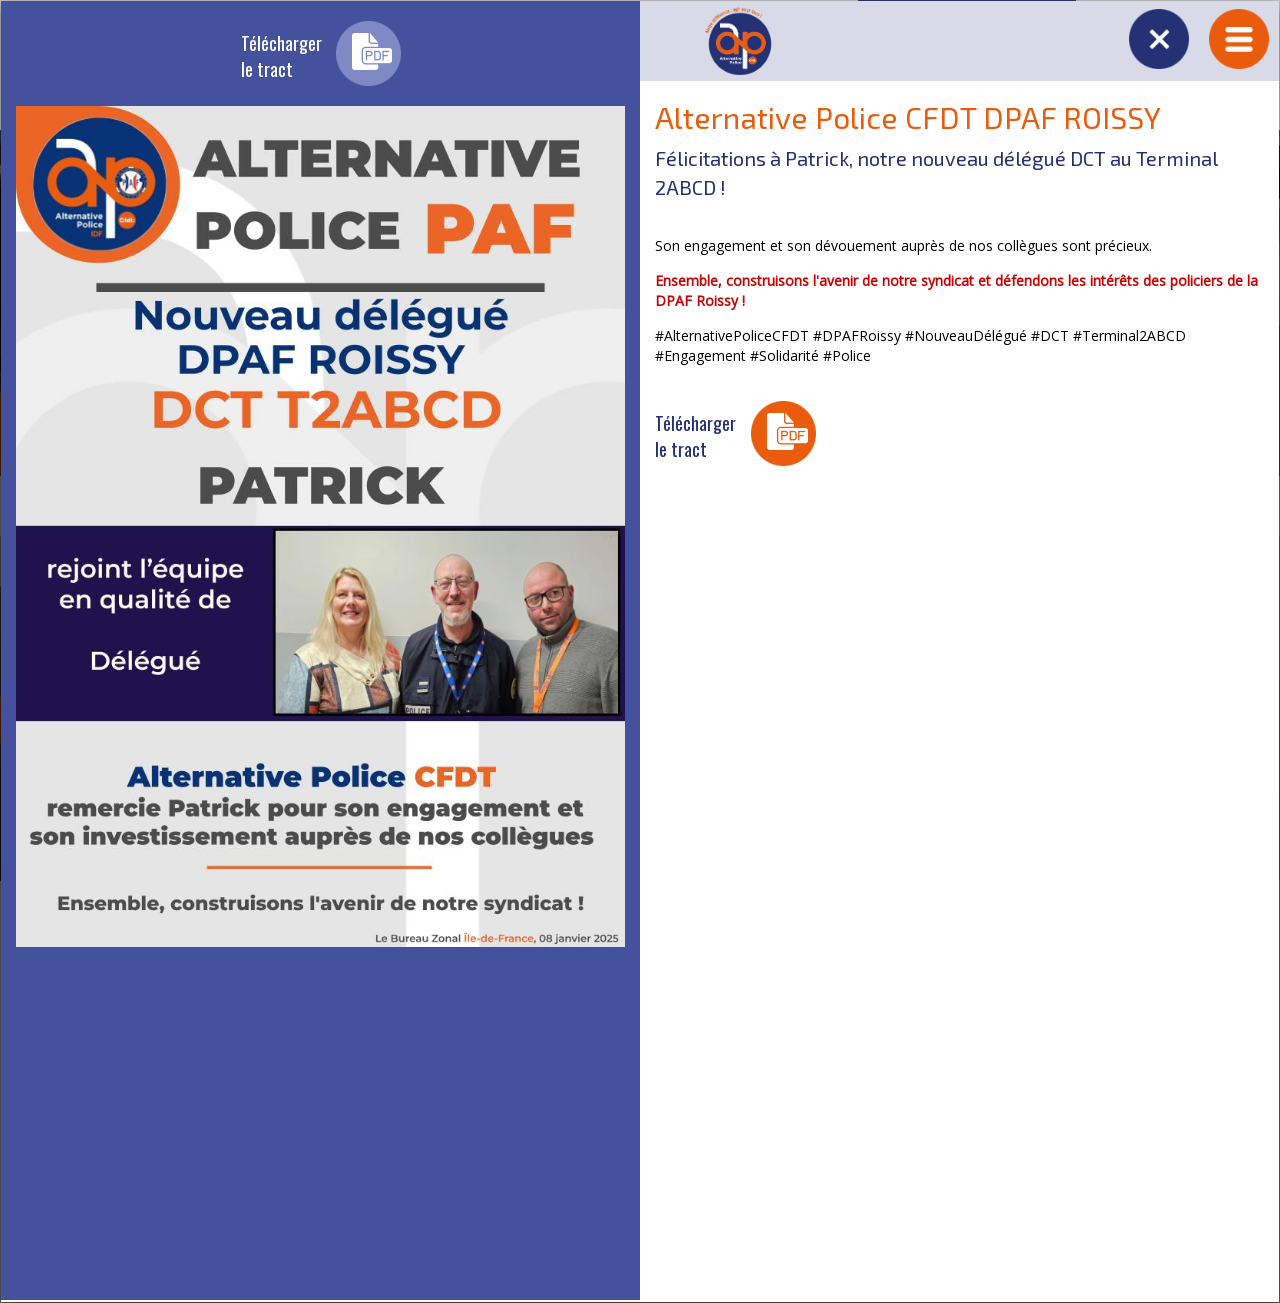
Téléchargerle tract (281, 56)
